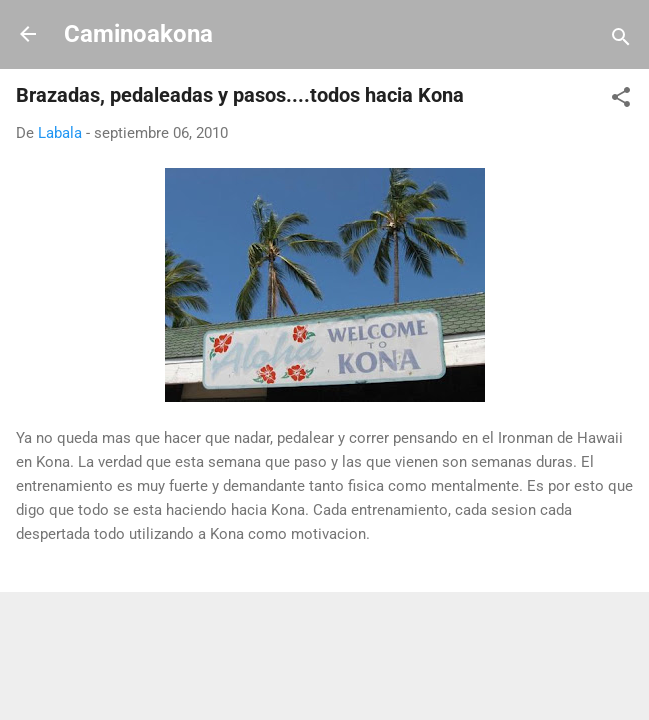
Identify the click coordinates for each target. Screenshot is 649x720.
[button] (621, 100)
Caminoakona (138, 34)
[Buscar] (621, 40)
